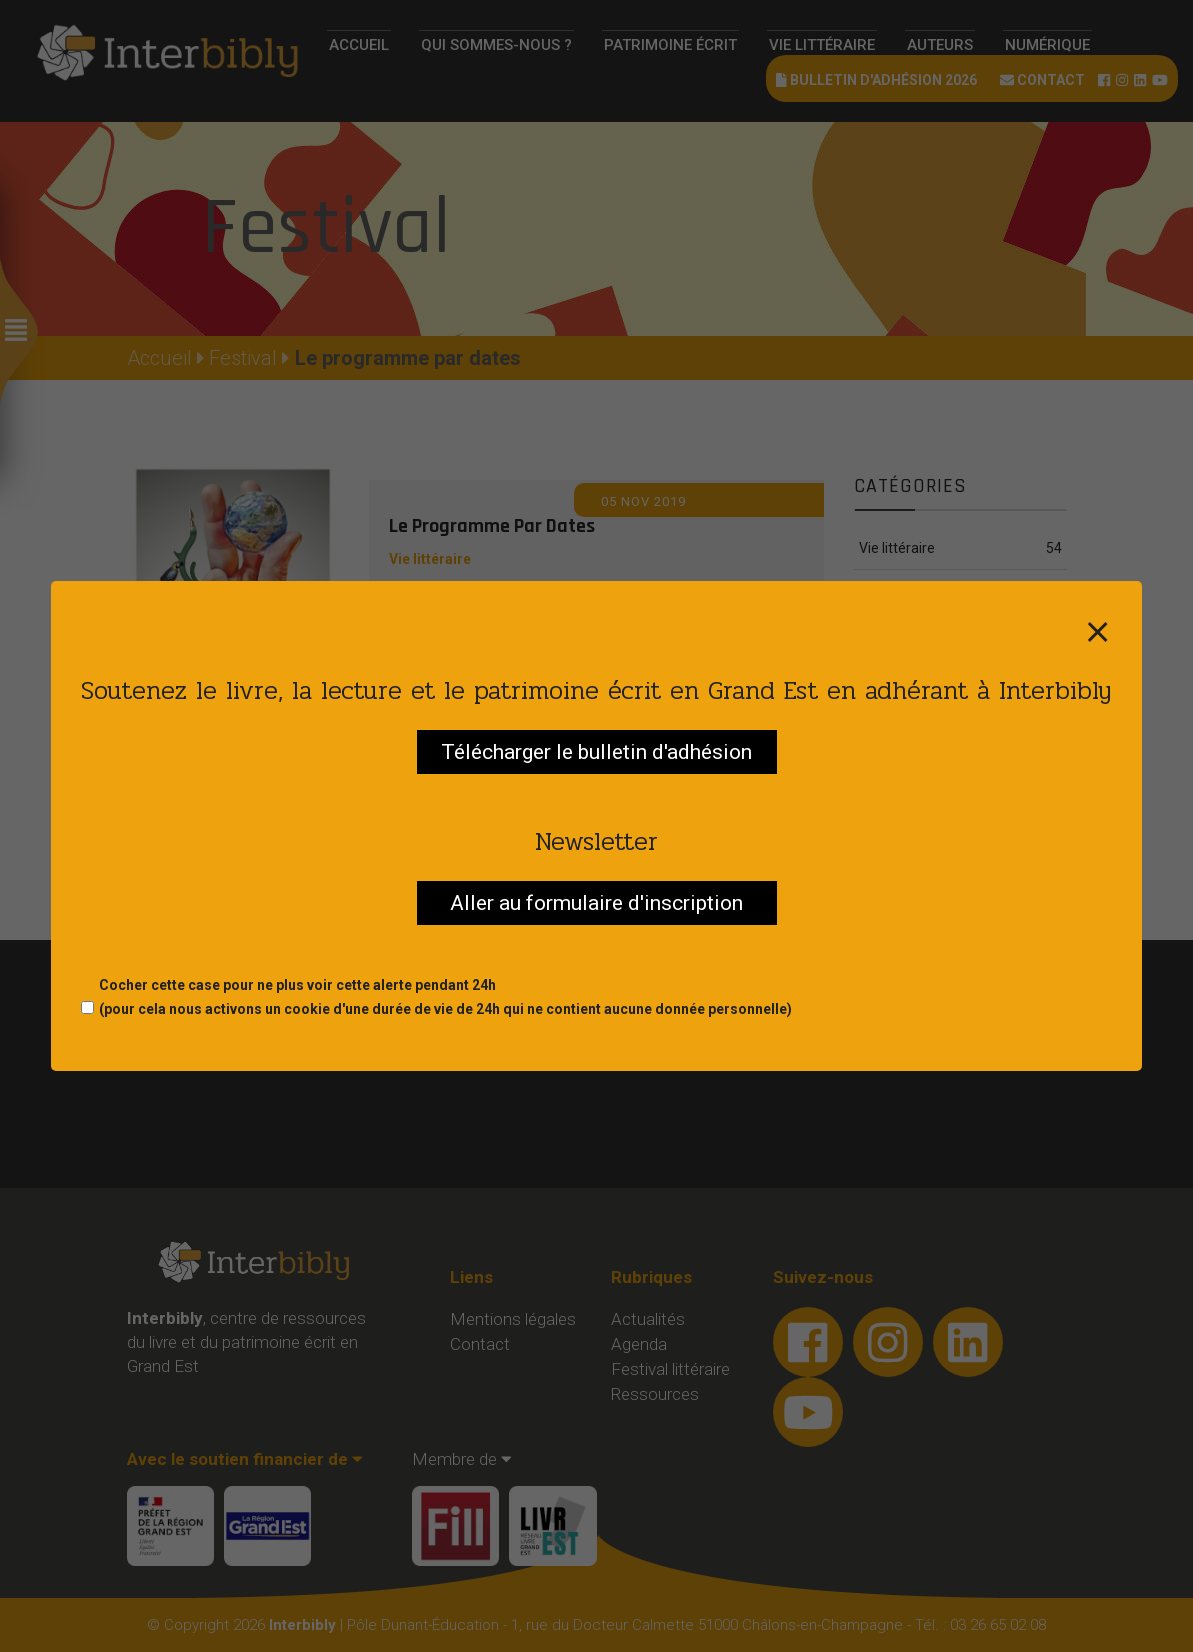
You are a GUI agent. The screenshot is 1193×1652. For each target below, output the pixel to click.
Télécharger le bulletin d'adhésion (596, 752)
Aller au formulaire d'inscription (596, 903)
